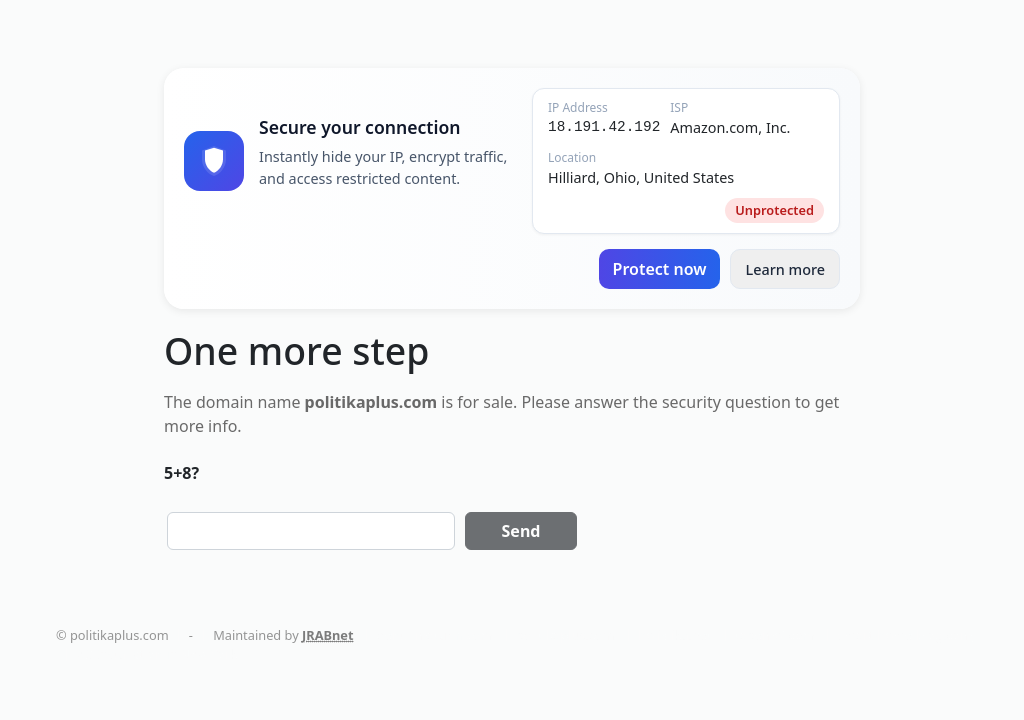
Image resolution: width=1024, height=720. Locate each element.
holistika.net (675, 635)
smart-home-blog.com (905, 635)
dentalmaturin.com (435, 635)
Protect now (660, 269)
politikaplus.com (565, 635)
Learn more (785, 269)
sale (498, 402)
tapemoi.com (774, 635)
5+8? (181, 473)
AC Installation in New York (156, 654)
